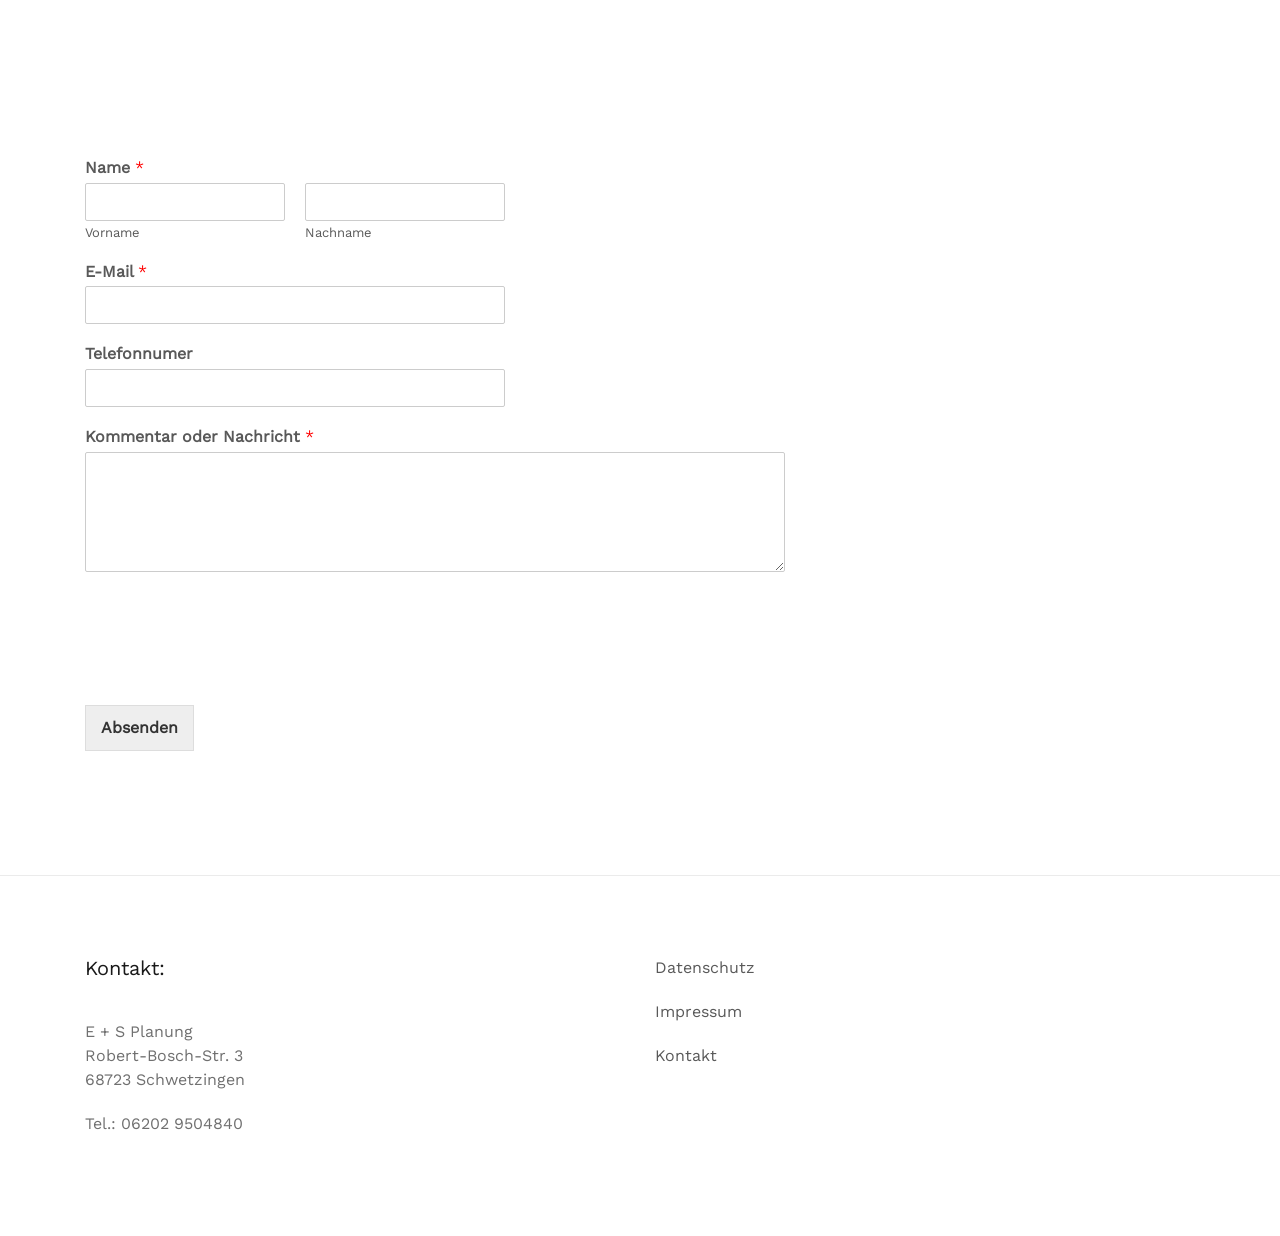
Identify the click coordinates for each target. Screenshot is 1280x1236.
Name (114, 167)
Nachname (338, 232)
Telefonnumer (139, 353)
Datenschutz (705, 967)
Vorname (112, 232)
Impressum (698, 1011)
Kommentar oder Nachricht (199, 436)
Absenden (139, 727)
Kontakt (686, 1055)
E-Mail (116, 271)
